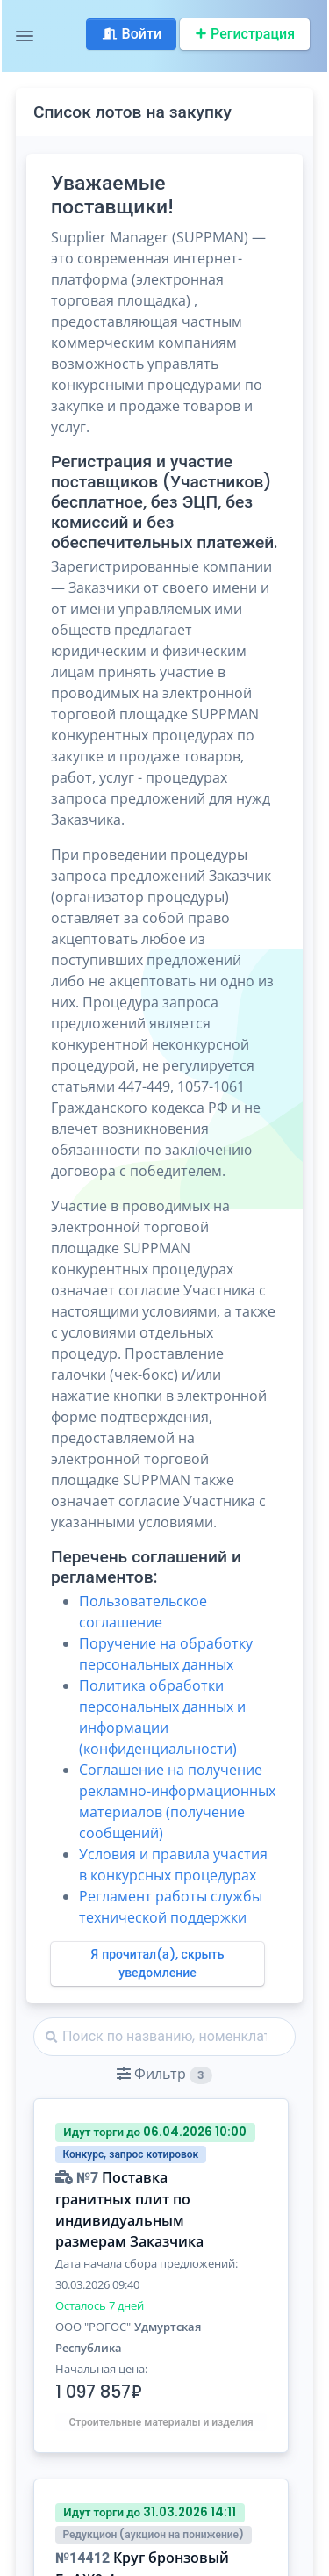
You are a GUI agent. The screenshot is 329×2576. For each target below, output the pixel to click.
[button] (164, 2073)
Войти (131, 34)
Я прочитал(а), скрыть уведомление (158, 1963)
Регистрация (245, 34)
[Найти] (164, 2036)
